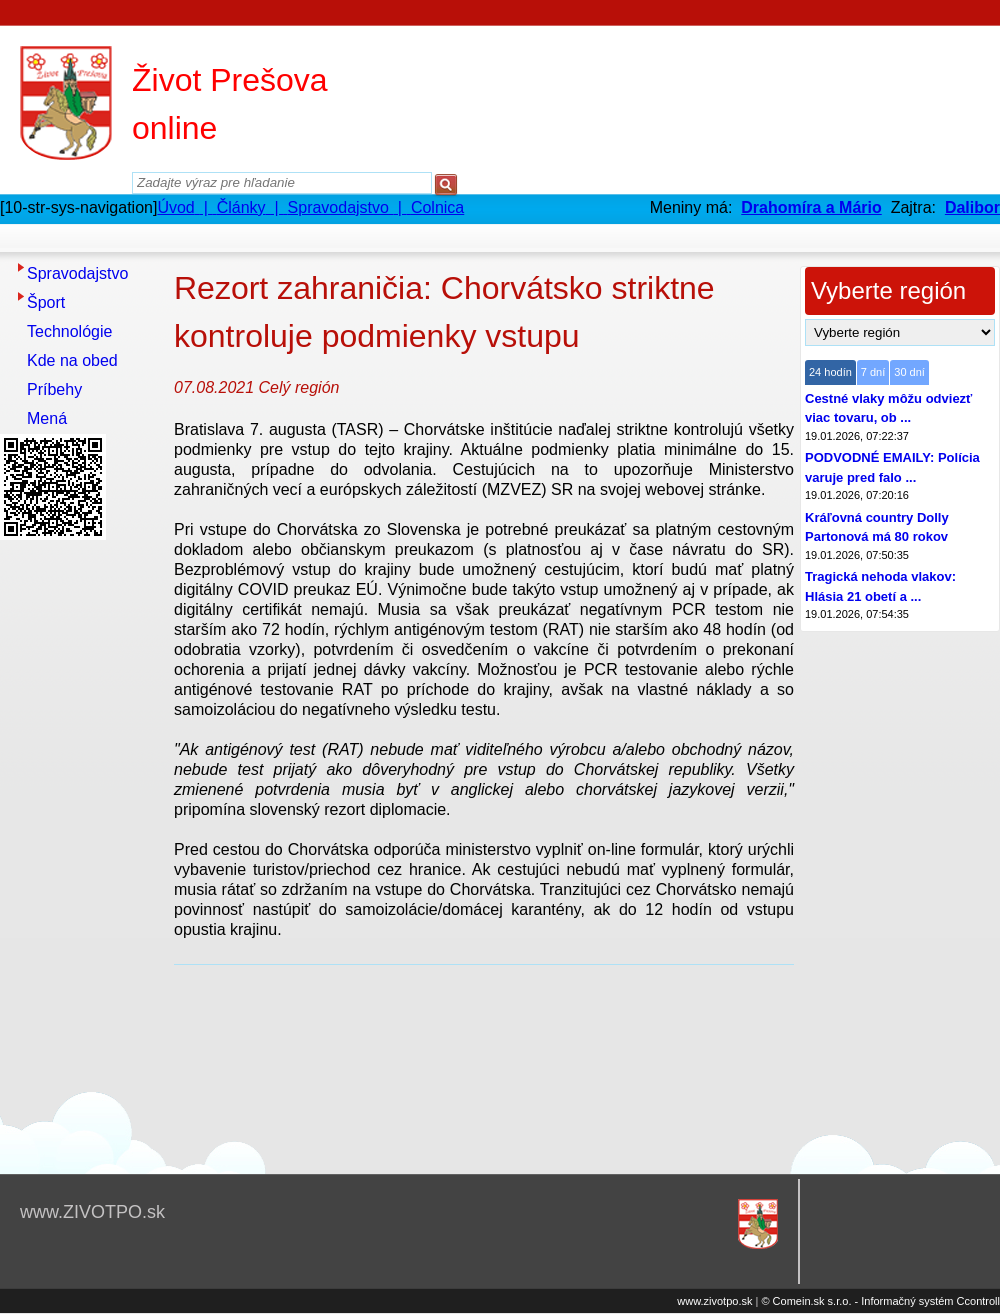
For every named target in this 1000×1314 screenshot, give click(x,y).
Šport (46, 302)
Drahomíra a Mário (811, 207)
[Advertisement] (80, 847)
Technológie (69, 331)
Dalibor (972, 207)
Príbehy (54, 389)
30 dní (909, 372)
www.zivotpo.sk (714, 1301)
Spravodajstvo (77, 273)
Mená (47, 418)
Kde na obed (72, 360)
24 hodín (830, 372)
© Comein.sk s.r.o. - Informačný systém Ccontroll (880, 1301)
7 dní (873, 372)
